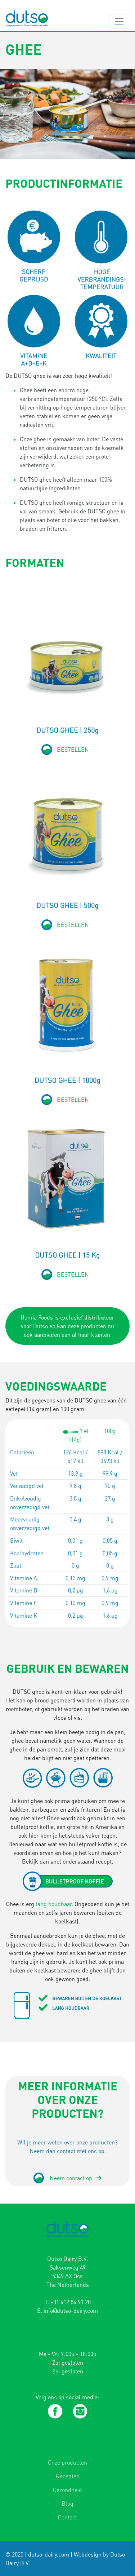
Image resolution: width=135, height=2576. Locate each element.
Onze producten (67, 2462)
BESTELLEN (73, 749)
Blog (67, 2503)
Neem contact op (76, 2178)
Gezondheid (67, 2489)
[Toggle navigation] (119, 21)
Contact (67, 2517)
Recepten (68, 2476)
